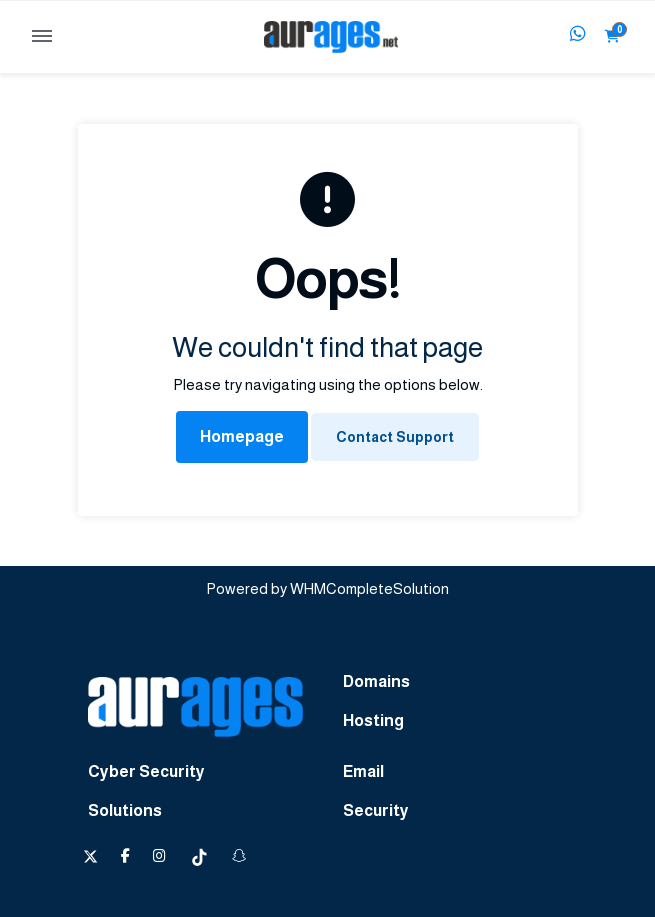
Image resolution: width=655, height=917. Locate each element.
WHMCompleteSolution (369, 588)
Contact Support (395, 437)
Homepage (242, 436)
